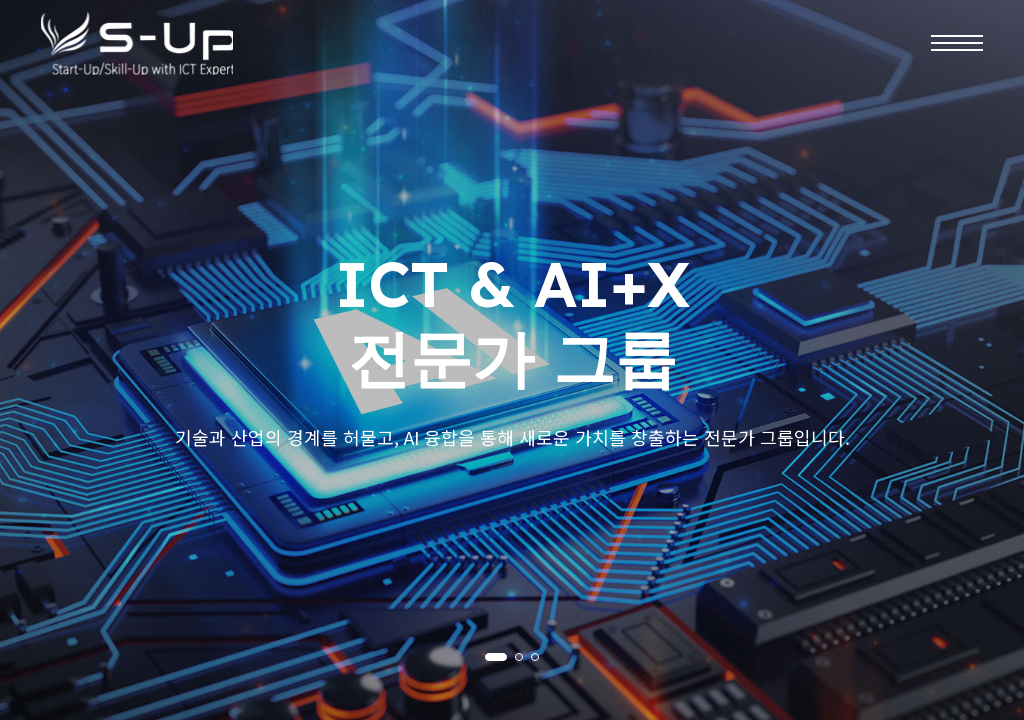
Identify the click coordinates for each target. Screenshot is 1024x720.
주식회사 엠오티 (141, 45)
